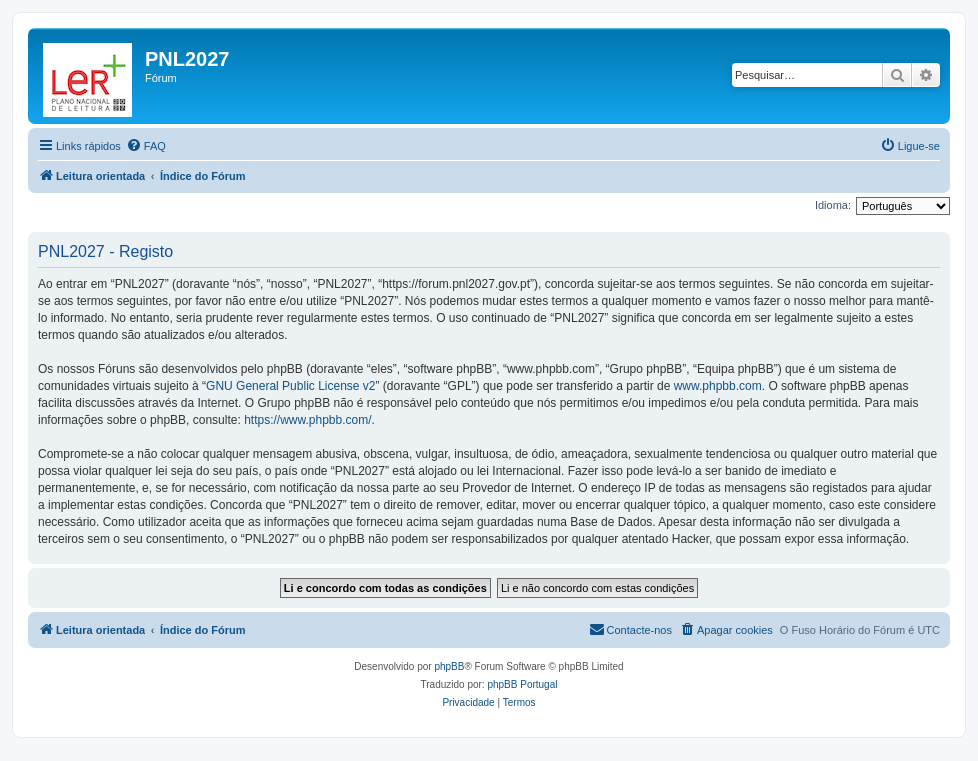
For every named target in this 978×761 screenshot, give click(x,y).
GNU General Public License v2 (290, 386)
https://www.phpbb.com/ (307, 420)
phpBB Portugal (522, 684)
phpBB (449, 666)
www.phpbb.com (718, 386)
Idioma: (833, 205)
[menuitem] (146, 146)
